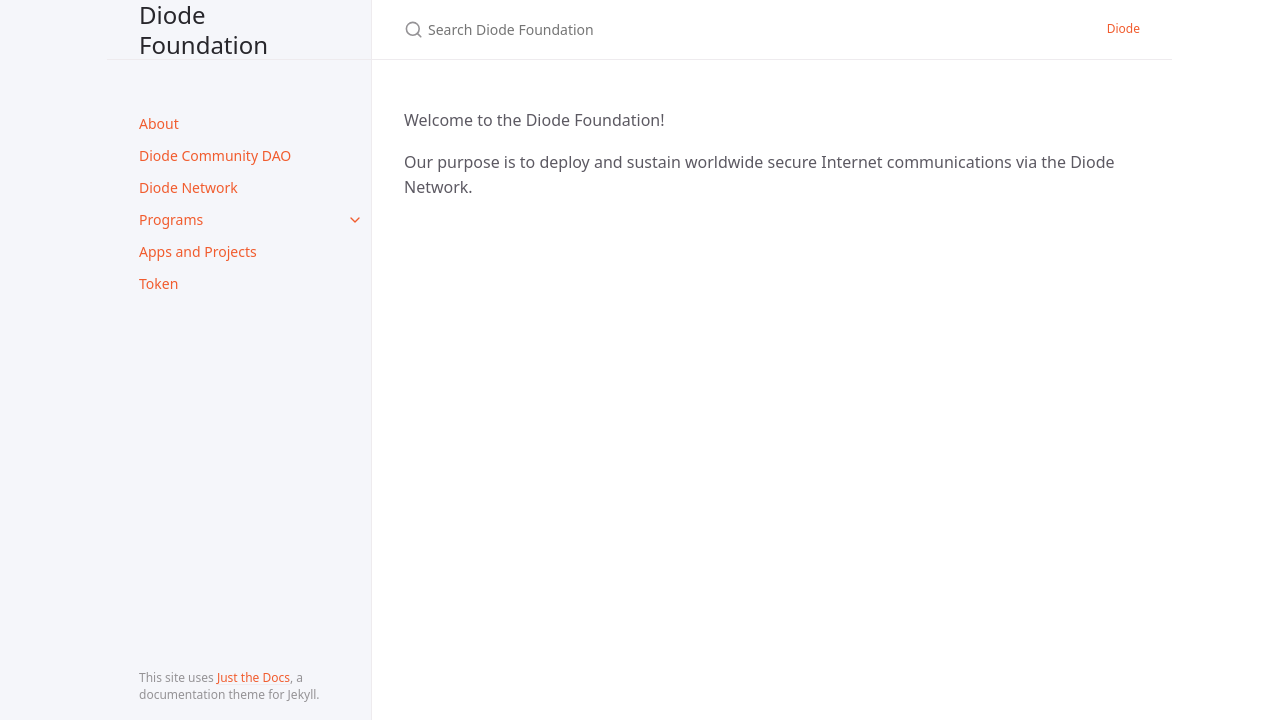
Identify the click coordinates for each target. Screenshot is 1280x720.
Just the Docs (253, 677)
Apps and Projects (198, 251)
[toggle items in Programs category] (355, 220)
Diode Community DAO (215, 155)
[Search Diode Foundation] (640, 29)
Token (158, 283)
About (159, 123)
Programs (171, 219)
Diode (1123, 28)
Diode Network (188, 187)
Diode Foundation (203, 29)
